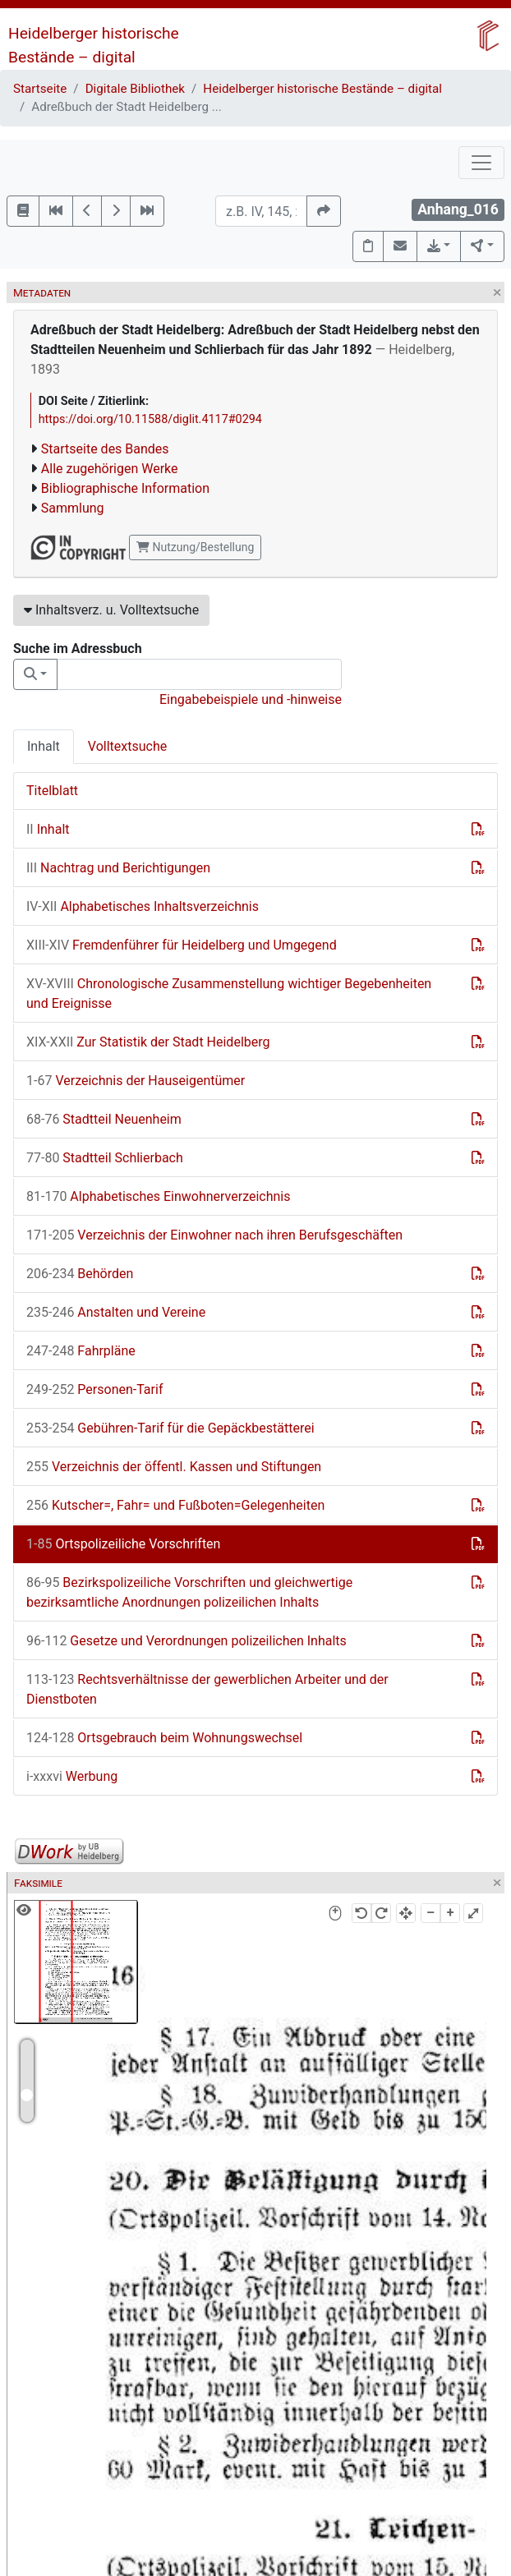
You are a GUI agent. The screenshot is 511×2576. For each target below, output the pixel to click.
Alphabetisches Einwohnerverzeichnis (158, 1196)
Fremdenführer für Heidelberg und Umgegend (181, 945)
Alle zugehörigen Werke (109, 468)
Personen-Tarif (94, 1389)
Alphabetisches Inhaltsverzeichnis (142, 906)
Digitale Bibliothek (135, 88)
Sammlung (72, 508)
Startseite (40, 88)
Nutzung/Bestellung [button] (195, 547)
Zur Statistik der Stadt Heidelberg (148, 1042)
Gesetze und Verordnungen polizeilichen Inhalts (186, 1641)
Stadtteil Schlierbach (104, 1158)
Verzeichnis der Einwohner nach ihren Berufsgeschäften (214, 1235)
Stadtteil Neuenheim (104, 1119)
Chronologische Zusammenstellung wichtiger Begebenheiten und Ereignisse (228, 993)
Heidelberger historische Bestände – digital (322, 88)
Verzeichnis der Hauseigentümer (135, 1080)
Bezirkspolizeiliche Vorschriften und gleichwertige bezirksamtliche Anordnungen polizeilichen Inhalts (189, 1592)
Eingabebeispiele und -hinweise (250, 699)
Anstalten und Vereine (115, 1312)
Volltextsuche (127, 746)
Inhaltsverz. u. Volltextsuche (111, 610)
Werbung (71, 1776)
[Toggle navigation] (481, 162)
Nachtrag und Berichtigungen (118, 868)
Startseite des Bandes (105, 449)
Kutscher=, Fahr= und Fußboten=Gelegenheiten (175, 1505)
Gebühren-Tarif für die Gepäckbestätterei (170, 1428)
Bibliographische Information (125, 488)
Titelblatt (52, 790)
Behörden (79, 1273)
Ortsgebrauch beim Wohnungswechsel (164, 1738)
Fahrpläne (81, 1351)
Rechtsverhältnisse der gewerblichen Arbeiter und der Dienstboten (207, 1689)
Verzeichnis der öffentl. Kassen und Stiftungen (173, 1466)
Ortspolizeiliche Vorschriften (123, 1544)
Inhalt (43, 746)
